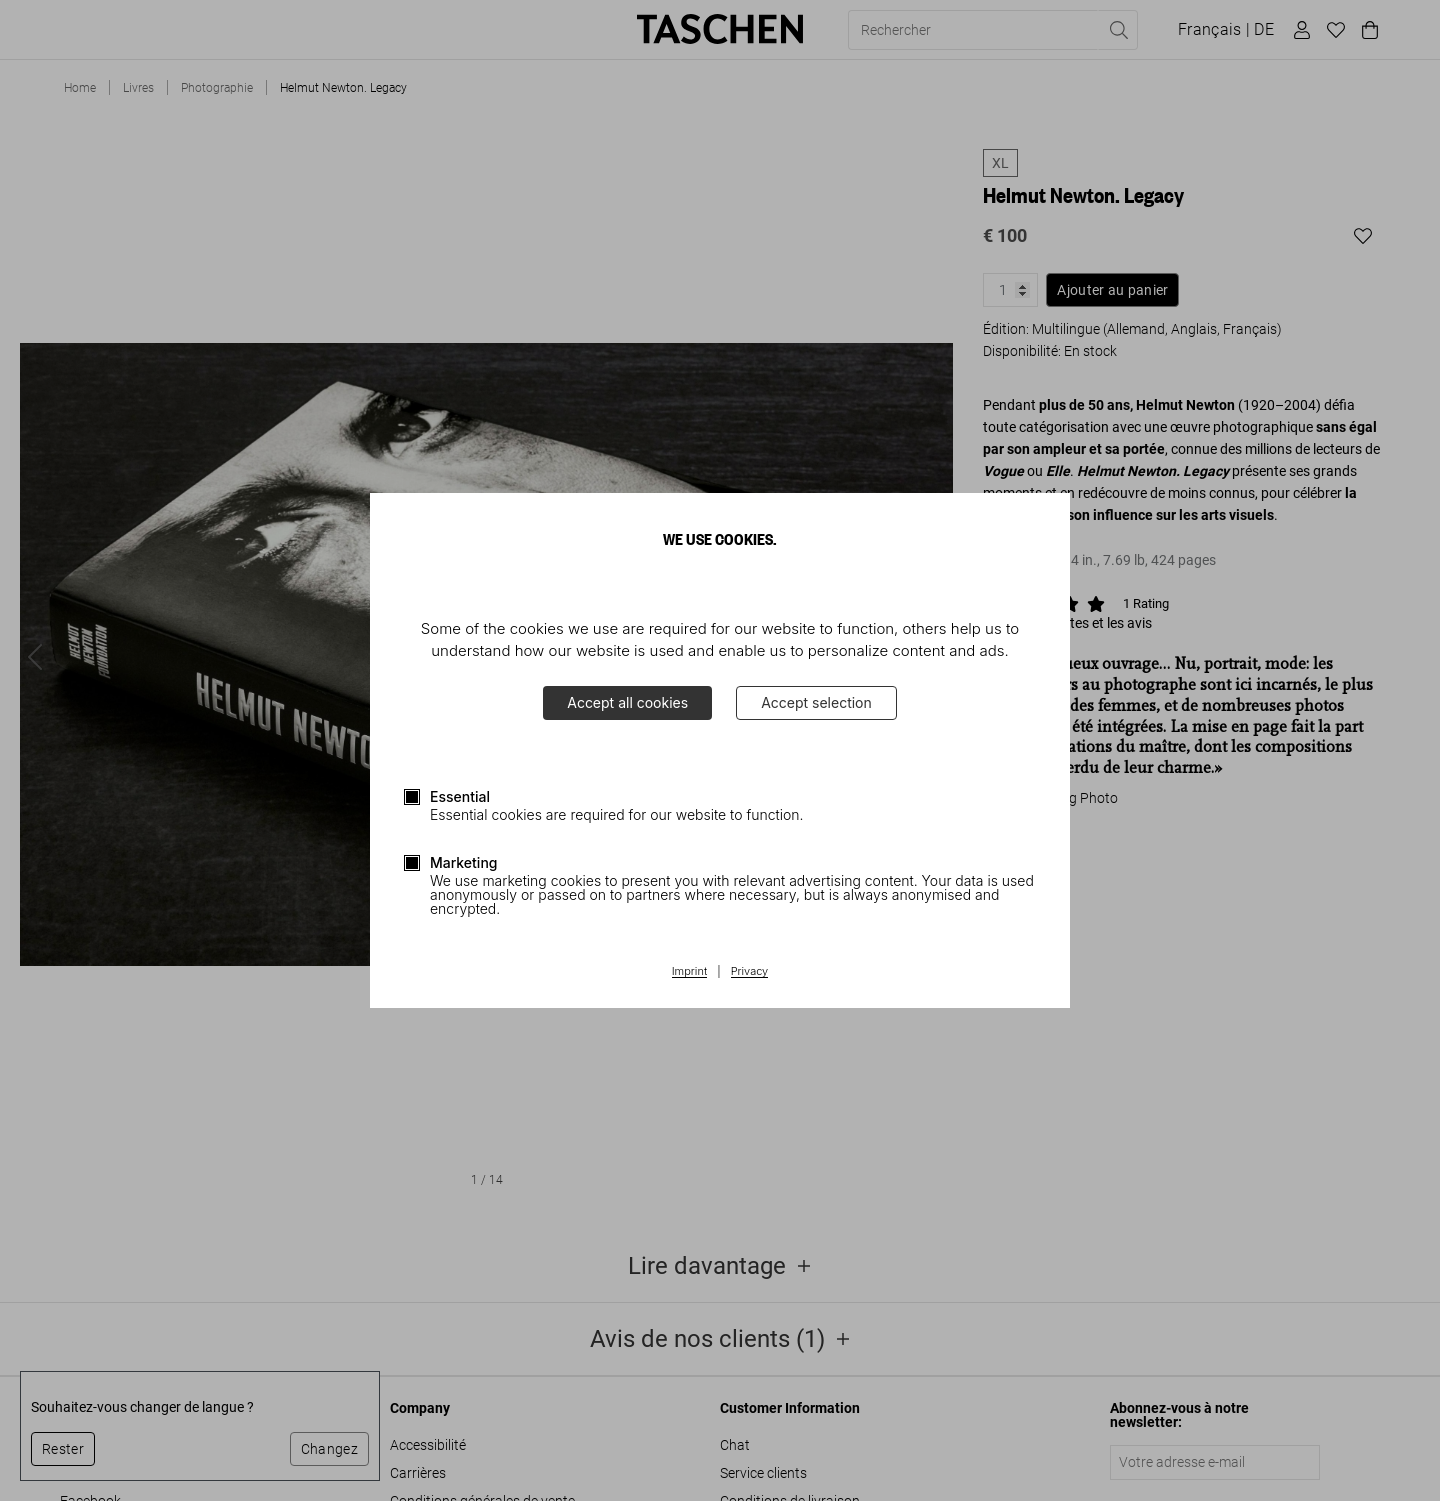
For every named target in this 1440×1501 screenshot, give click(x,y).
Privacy (750, 972)
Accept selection (816, 702)
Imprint (689, 972)
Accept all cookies (627, 702)
